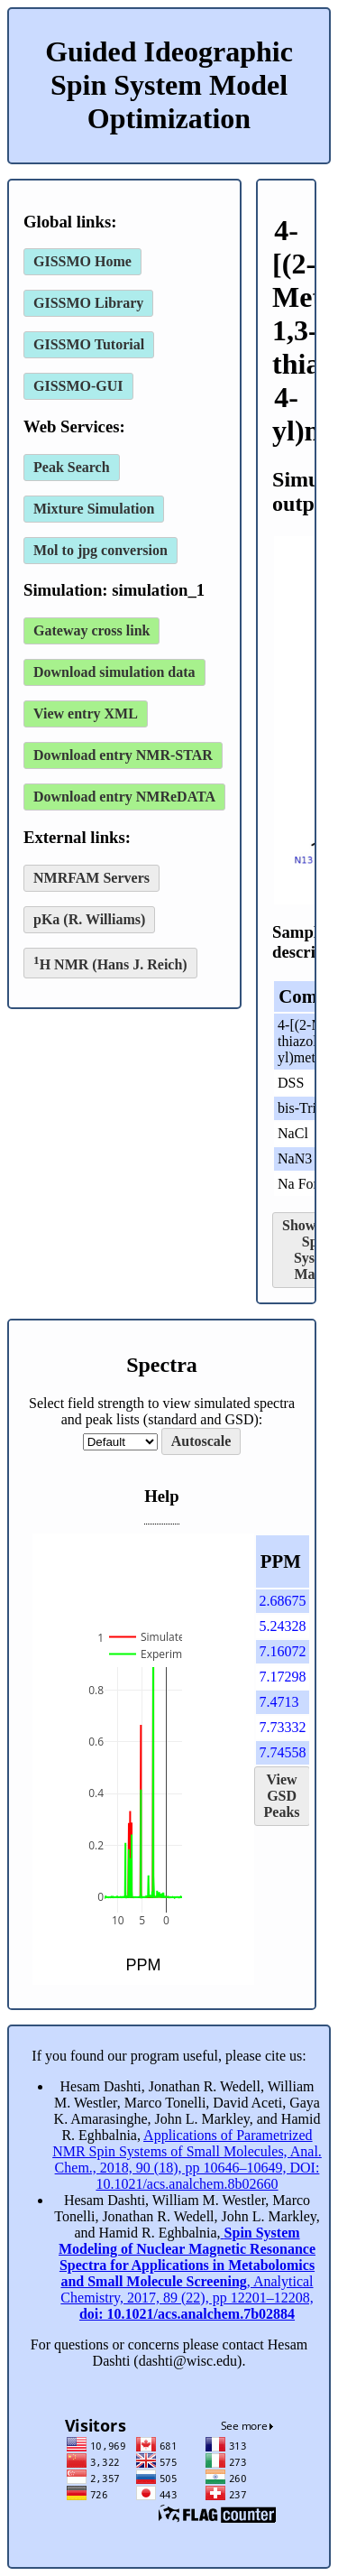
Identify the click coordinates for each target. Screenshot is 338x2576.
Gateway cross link (91, 630)
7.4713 (279, 1702)
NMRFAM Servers (91, 877)
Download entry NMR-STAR (123, 755)
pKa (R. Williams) (89, 919)
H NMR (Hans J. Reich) (110, 962)
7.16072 (283, 1651)
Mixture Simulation (93, 508)
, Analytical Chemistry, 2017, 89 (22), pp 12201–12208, (187, 2273)
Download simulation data (114, 672)
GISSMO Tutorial (88, 344)
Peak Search (71, 467)
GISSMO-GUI (78, 386)
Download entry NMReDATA (124, 796)
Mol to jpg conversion (100, 550)
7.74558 (283, 1752)
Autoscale (201, 1441)
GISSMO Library (88, 302)
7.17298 (283, 1676)
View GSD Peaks (282, 1796)
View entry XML (85, 713)
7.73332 (283, 1727)
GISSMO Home (82, 261)
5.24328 (283, 1626)
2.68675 (283, 1600)
